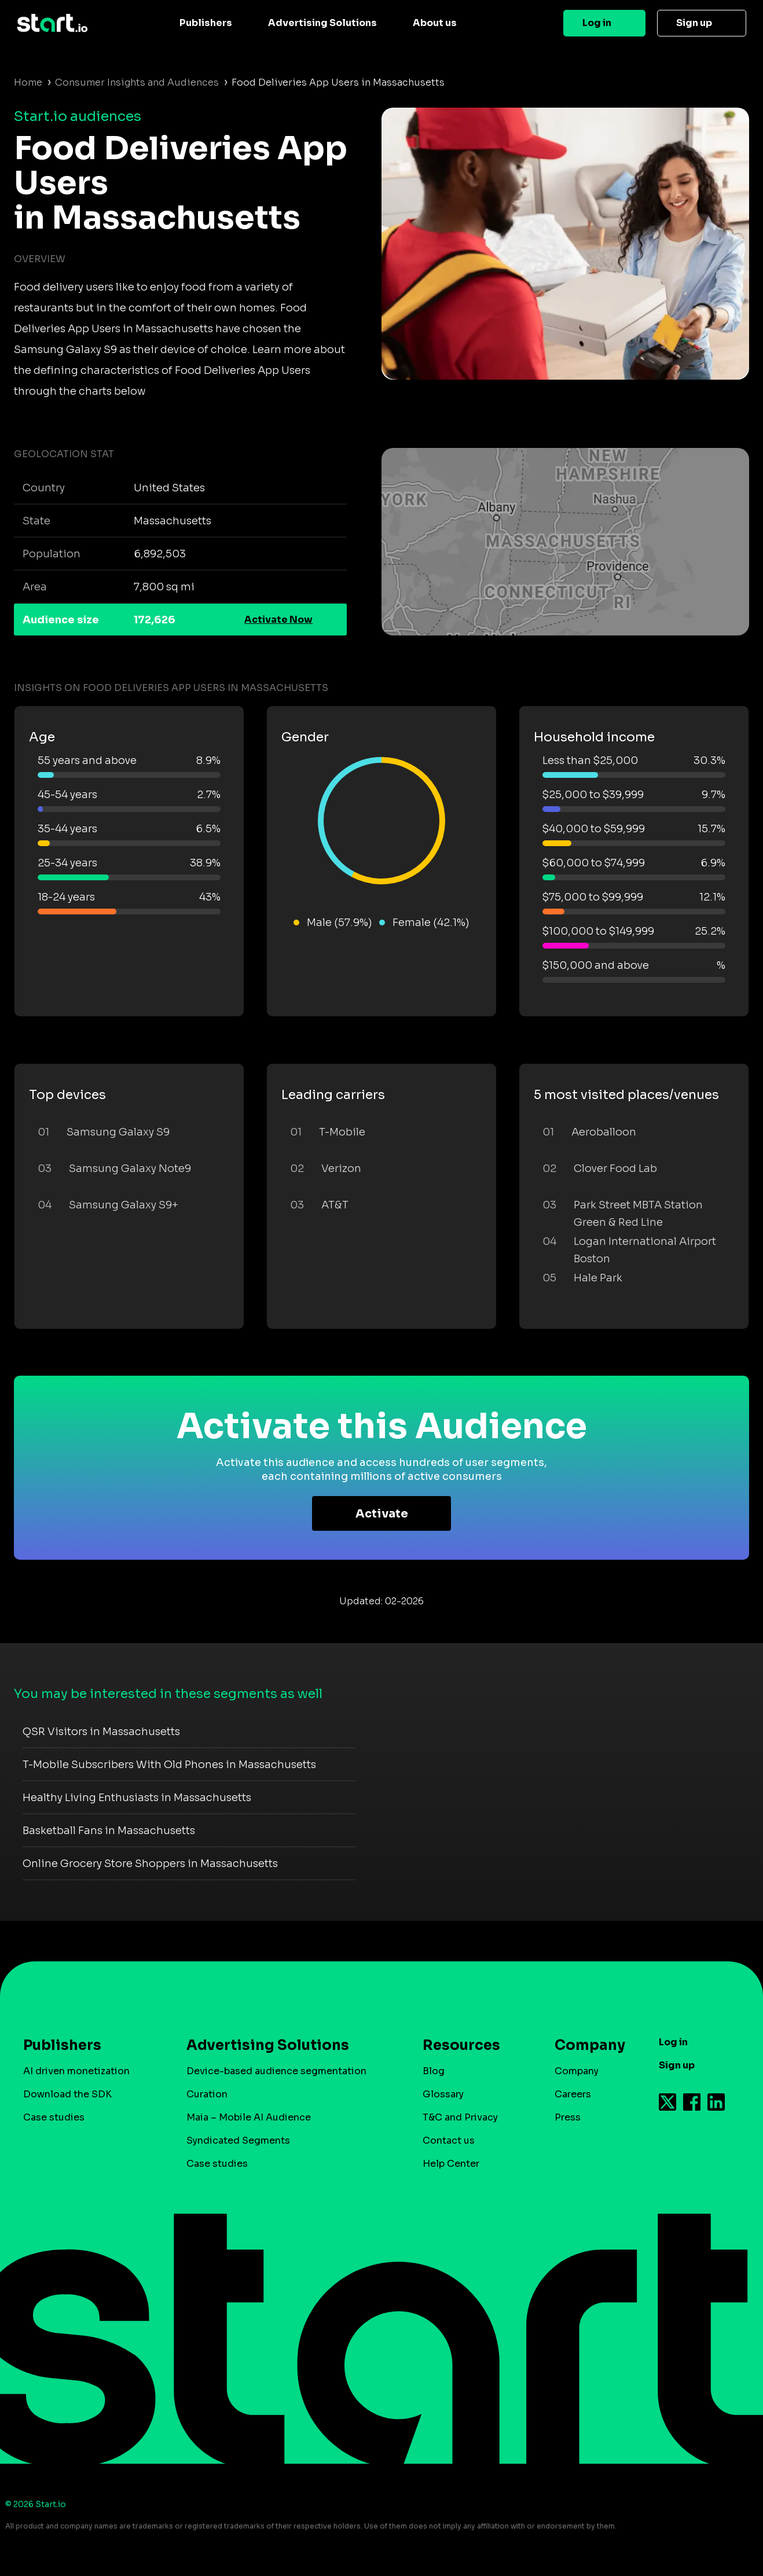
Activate (381, 1513)
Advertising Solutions (322, 23)
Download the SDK (67, 2094)
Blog (434, 2071)
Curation (207, 2094)
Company (585, 2045)
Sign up (694, 23)
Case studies (54, 2117)
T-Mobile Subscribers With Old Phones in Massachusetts (169, 1764)
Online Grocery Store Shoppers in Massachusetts (150, 1863)
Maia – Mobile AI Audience (248, 2117)
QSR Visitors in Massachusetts (101, 1731)
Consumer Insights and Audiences (137, 82)
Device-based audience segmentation (276, 2071)
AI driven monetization (76, 2071)
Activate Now (278, 619)
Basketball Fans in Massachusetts (109, 1830)
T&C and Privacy (460, 2117)
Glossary (443, 2094)
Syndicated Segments (238, 2140)
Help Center (451, 2164)
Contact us (449, 2140)
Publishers (205, 23)
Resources (461, 2045)
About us (435, 23)
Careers (573, 2094)
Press (568, 2117)
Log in (596, 23)
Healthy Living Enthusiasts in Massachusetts (137, 1797)
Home (28, 82)
